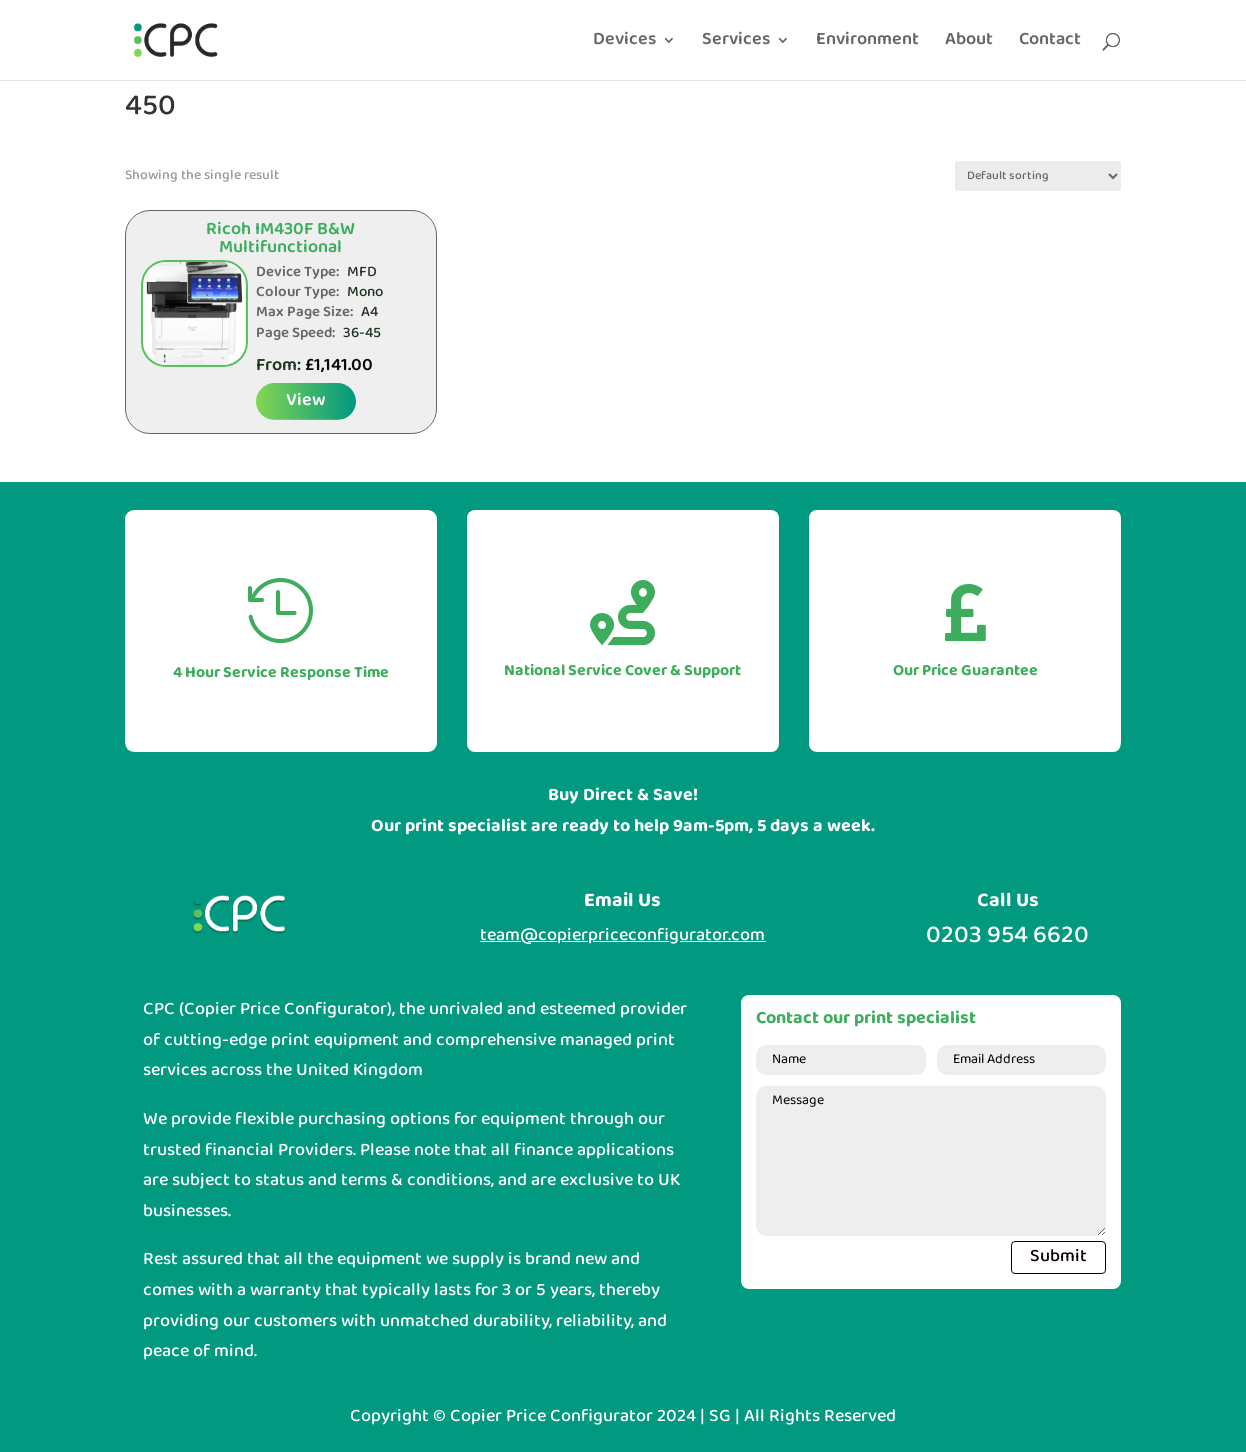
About (969, 44)
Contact (1050, 44)
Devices (624, 44)
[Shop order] (1038, 176)
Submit (1058, 1256)
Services (736, 44)
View (306, 400)
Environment (867, 44)
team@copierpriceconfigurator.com (622, 935)
